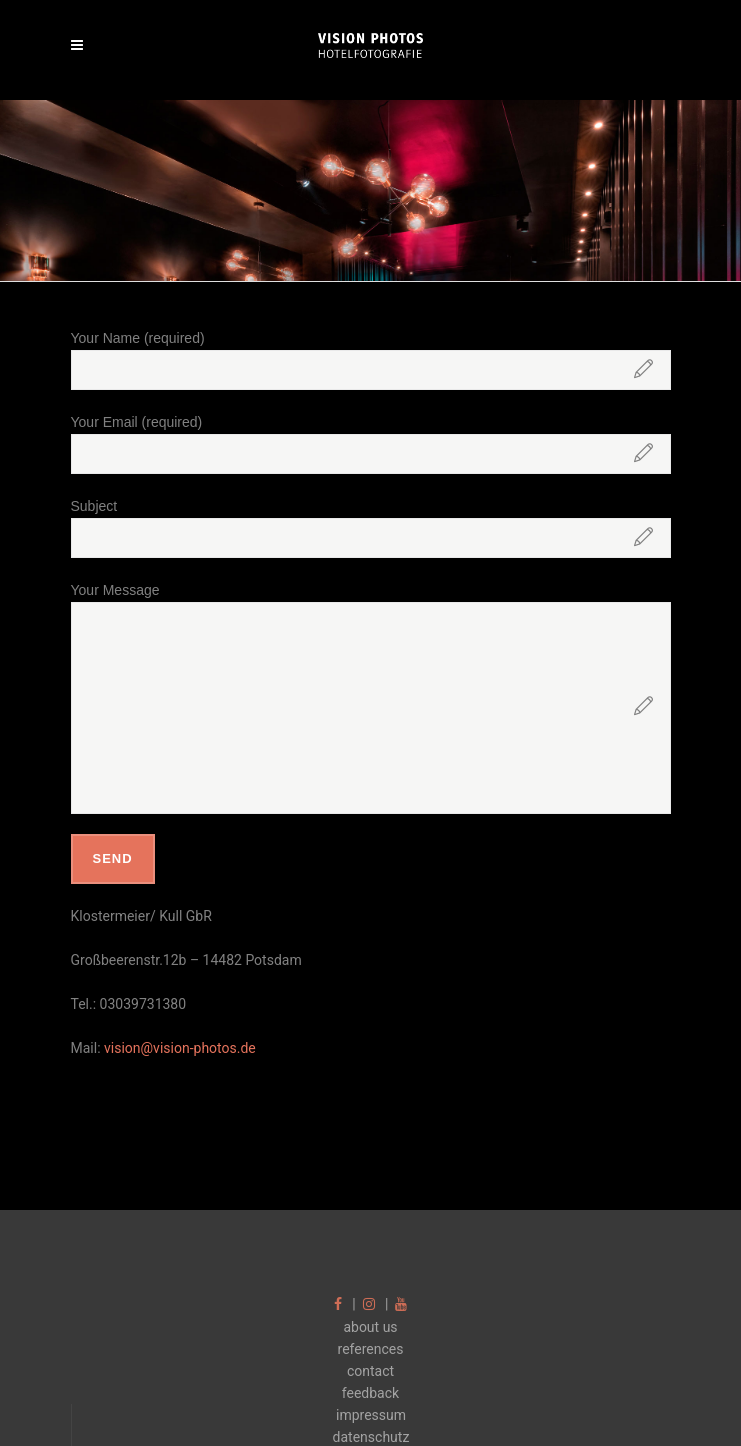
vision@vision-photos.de (180, 1048)
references (371, 1349)
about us (370, 1327)
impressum (371, 1415)
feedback (370, 1393)
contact (370, 1371)
